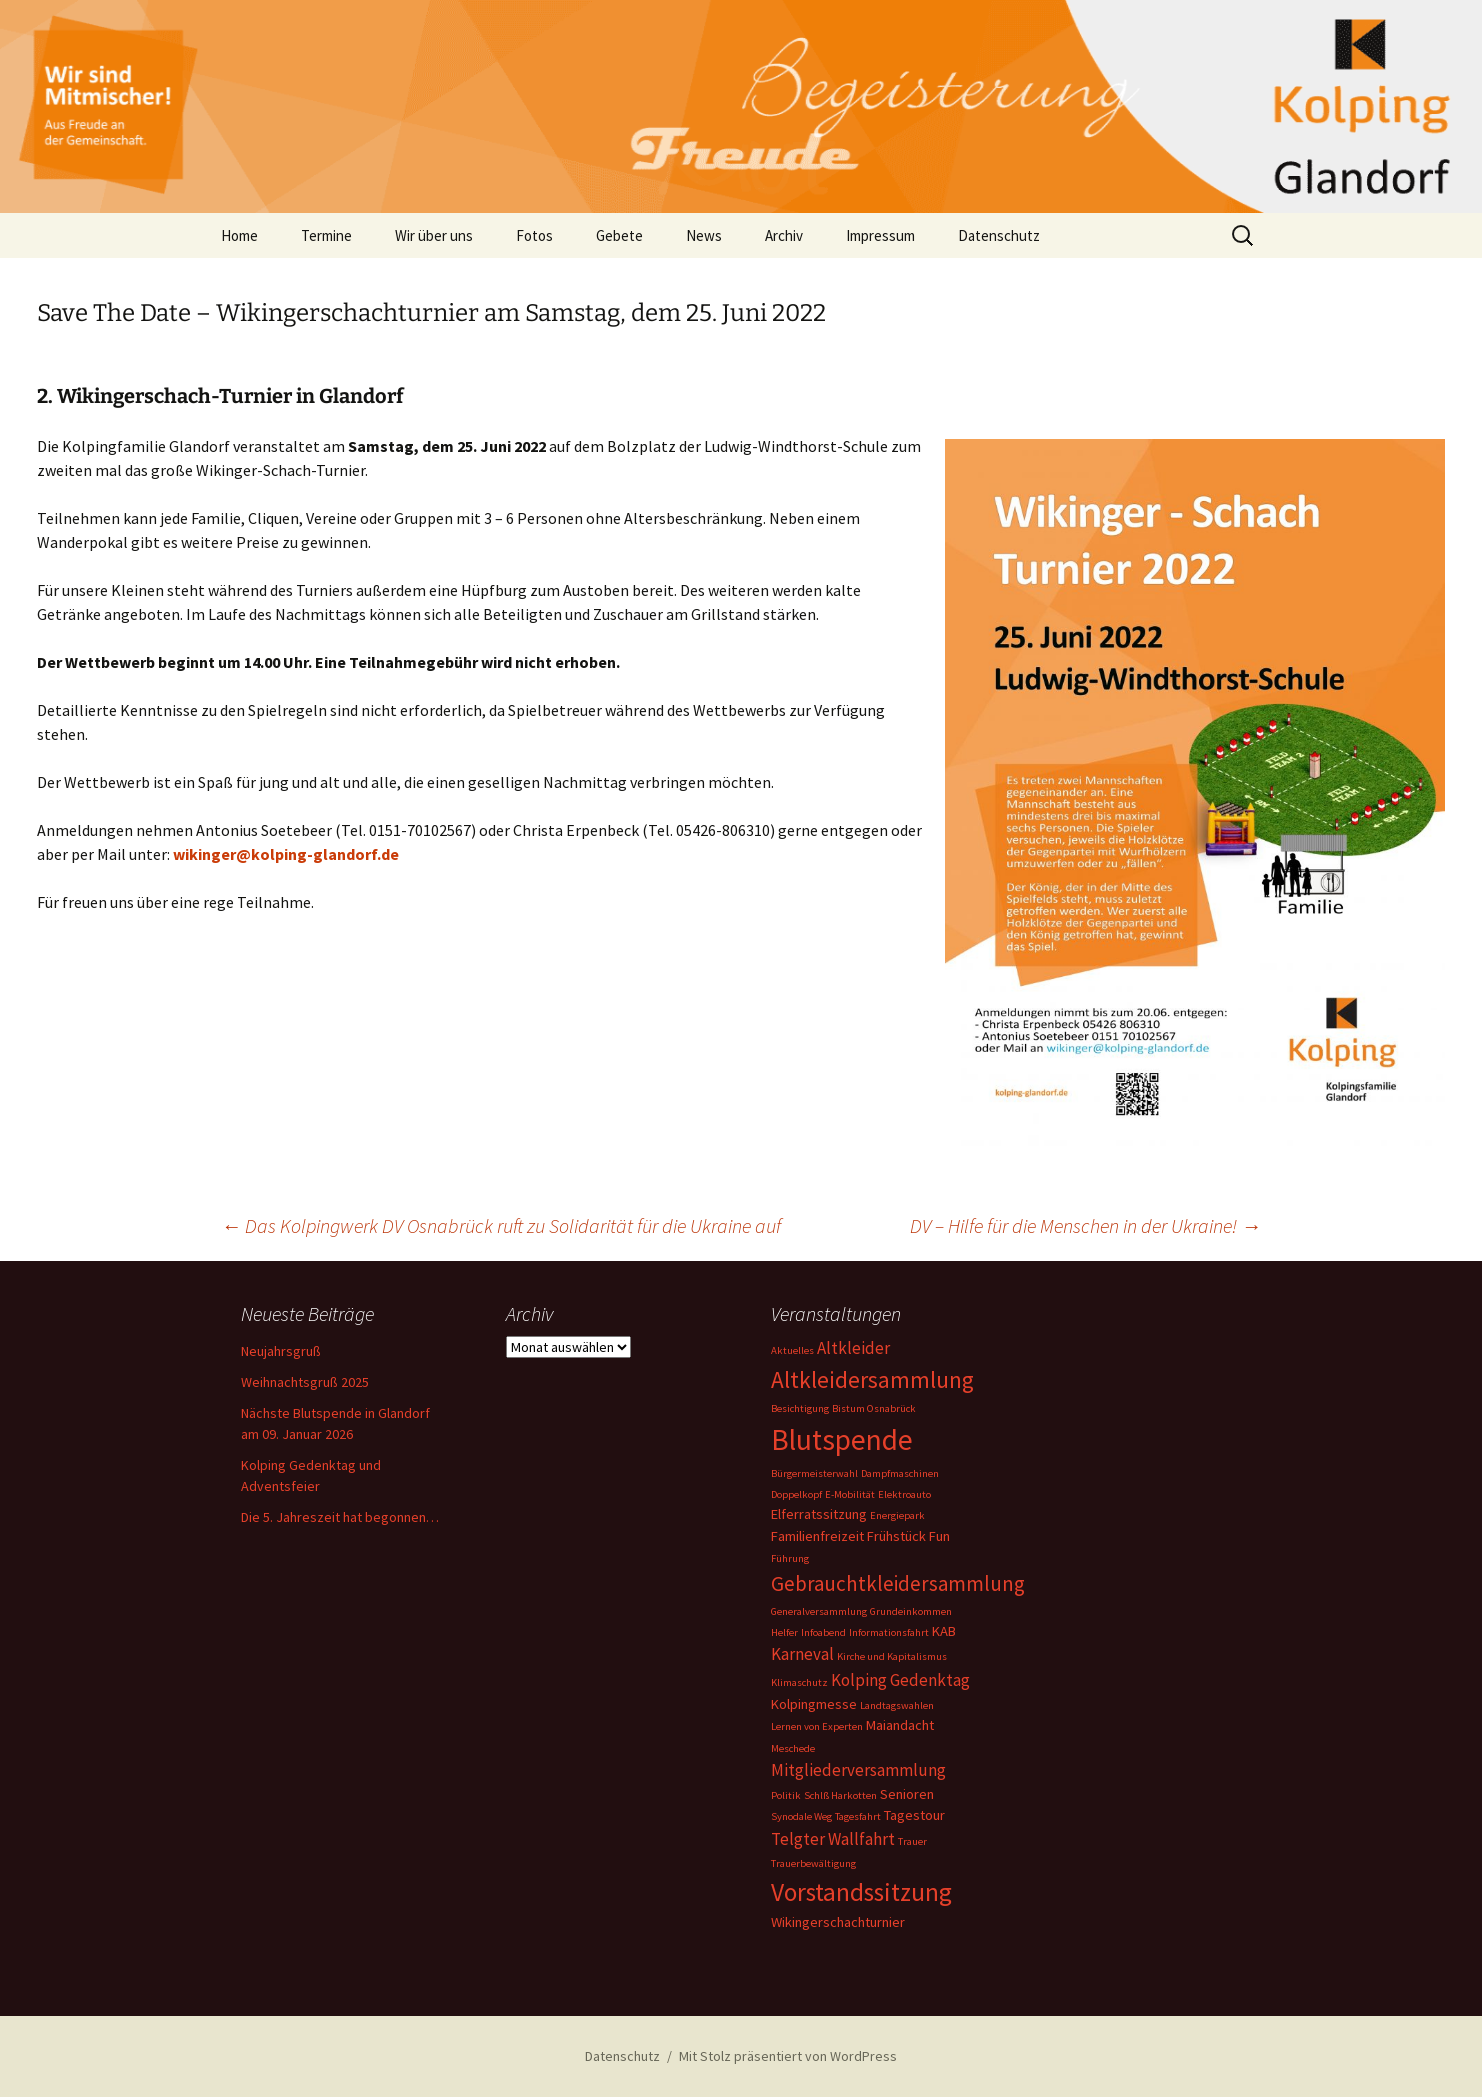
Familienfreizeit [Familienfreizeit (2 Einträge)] (817, 1536)
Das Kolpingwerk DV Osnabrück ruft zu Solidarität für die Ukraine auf (501, 1225)
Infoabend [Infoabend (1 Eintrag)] (823, 1632)
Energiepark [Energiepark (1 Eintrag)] (897, 1515)
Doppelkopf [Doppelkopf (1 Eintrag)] (796, 1494)
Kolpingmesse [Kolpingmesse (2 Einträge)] (814, 1704)
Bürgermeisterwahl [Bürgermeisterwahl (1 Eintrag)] (814, 1473)
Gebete (619, 235)
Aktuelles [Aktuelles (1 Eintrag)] (792, 1350)
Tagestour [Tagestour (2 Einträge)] (914, 1815)
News (704, 235)
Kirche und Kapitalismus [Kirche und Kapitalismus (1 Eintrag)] (892, 1656)
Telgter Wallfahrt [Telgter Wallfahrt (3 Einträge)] (833, 1839)
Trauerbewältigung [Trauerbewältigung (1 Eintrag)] (813, 1863)
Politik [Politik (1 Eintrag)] (786, 1795)
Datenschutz (999, 235)
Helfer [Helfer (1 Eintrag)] (784, 1632)
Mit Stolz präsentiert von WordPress (788, 2056)
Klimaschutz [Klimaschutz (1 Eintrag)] (799, 1682)
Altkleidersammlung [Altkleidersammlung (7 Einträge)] (872, 1379)
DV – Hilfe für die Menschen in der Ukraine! (1085, 1225)
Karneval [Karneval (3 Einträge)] (802, 1654)
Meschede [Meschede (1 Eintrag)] (793, 1748)
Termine (326, 235)
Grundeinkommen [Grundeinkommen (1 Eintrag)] (911, 1611)
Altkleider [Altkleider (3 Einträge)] (853, 1348)
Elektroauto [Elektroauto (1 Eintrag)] (904, 1494)
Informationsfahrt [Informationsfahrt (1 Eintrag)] (889, 1632)
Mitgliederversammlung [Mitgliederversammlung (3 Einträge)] (858, 1770)
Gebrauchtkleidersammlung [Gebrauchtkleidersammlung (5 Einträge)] (898, 1583)
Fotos (534, 235)
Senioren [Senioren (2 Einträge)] (907, 1794)
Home (239, 235)
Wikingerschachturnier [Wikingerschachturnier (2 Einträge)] (838, 1922)
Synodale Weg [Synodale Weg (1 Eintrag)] (801, 1816)
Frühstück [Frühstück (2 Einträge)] (896, 1536)
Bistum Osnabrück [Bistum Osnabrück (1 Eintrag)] (874, 1408)
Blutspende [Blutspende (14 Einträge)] (842, 1439)
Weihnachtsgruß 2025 (305, 1382)
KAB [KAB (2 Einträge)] (944, 1631)
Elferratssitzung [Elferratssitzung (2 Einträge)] (819, 1514)
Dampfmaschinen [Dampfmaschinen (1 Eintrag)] (900, 1473)
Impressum (880, 235)
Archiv (784, 235)
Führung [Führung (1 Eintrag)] (790, 1558)
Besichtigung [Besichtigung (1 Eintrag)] (800, 1408)
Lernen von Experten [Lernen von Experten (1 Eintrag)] (817, 1726)
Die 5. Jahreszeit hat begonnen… (340, 1517)
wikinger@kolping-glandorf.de (286, 854)
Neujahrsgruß (281, 1351)
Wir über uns (434, 235)
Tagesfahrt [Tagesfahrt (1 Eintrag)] (858, 1816)
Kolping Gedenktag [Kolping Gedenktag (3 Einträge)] (900, 1680)
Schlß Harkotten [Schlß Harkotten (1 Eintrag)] (840, 1795)
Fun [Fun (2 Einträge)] (939, 1536)
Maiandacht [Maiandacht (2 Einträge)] (900, 1725)
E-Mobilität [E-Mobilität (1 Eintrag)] (850, 1494)
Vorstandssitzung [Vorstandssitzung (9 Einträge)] (861, 1892)
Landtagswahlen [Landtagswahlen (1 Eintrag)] (897, 1705)
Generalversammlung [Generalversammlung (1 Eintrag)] (819, 1611)
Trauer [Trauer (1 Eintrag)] (912, 1841)
